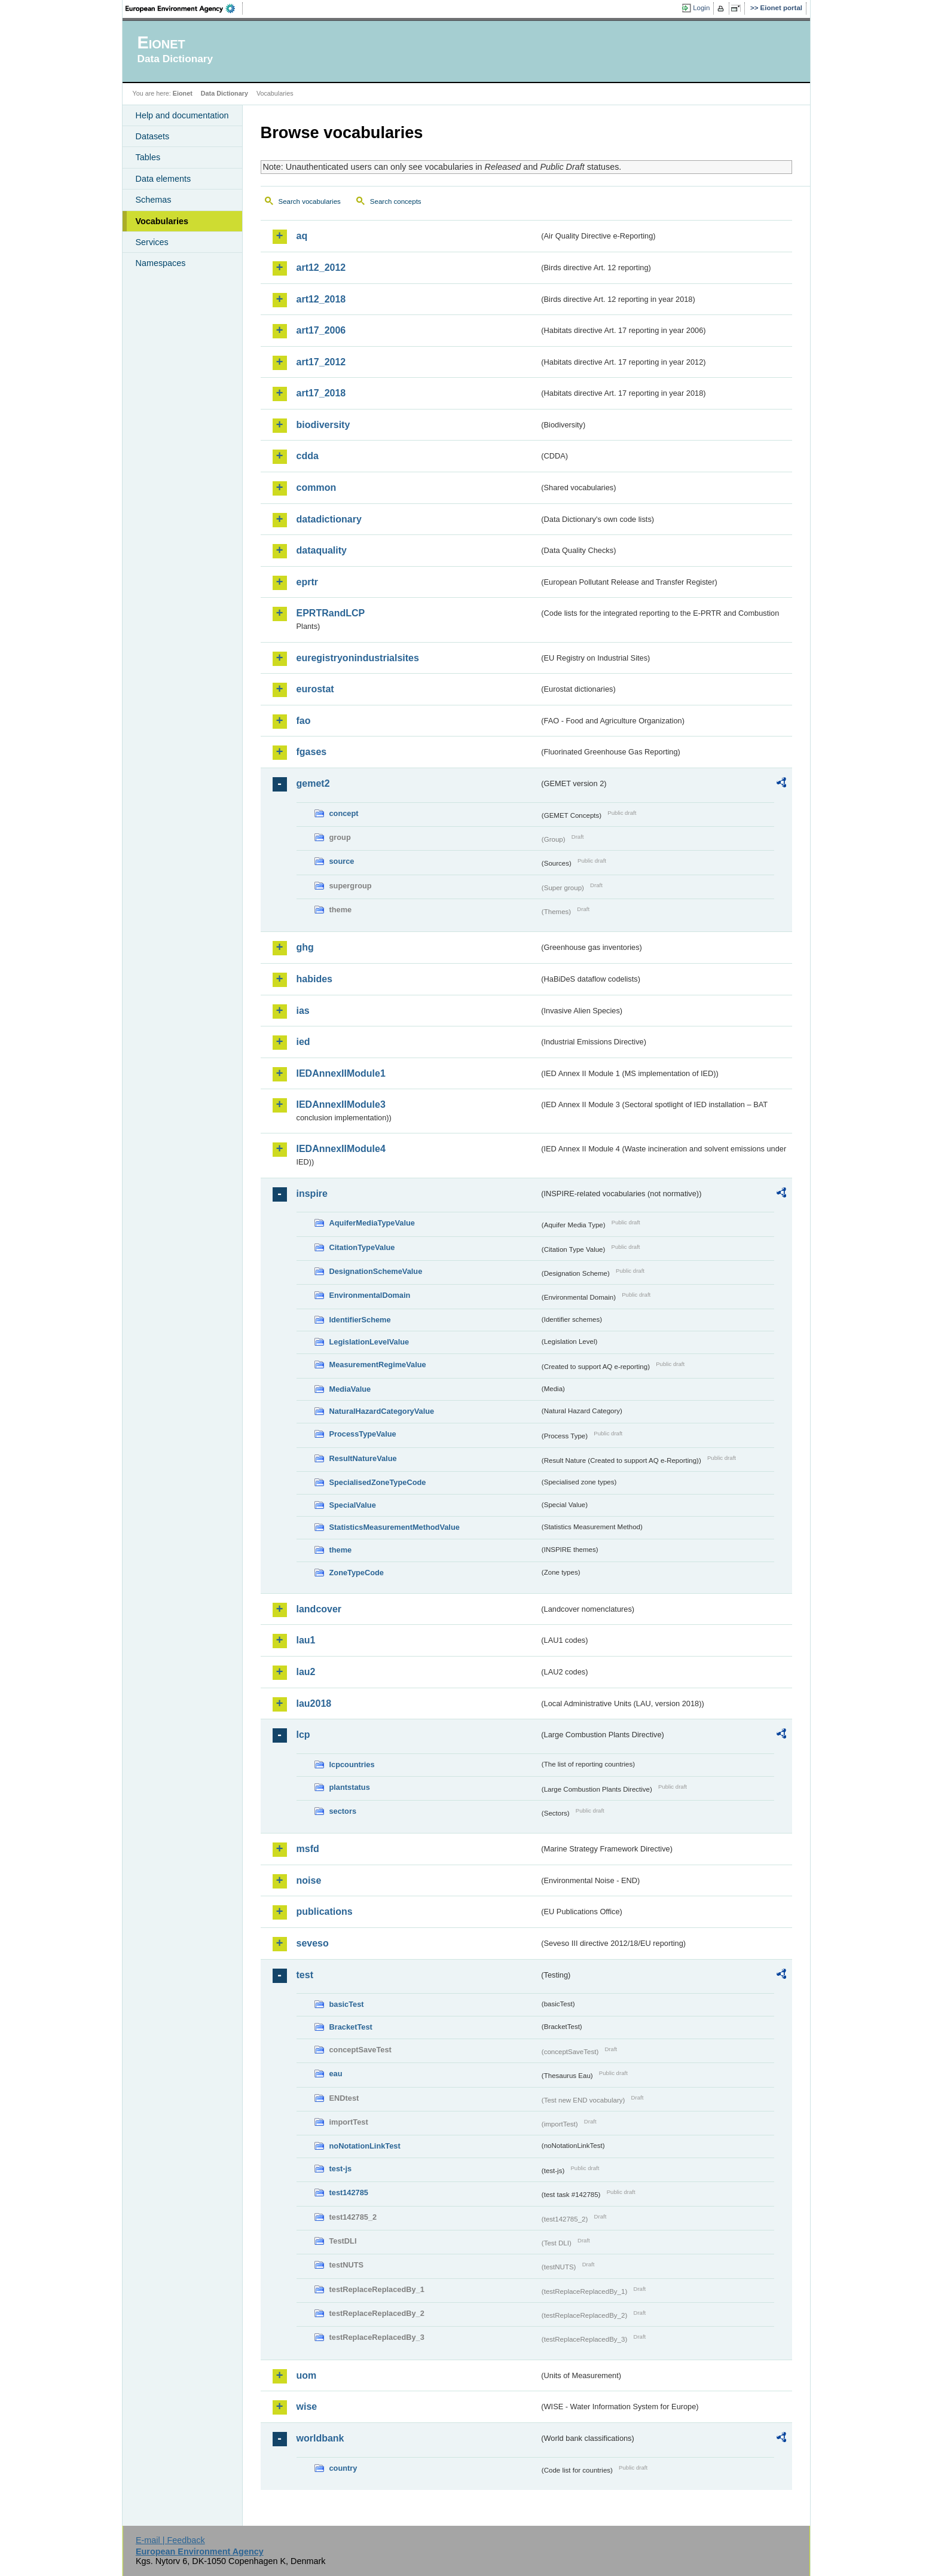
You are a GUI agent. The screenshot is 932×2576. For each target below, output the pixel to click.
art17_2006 (321, 330)
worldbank (320, 2438)
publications (325, 1911)
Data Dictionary (224, 93)
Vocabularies (162, 221)
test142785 (348, 2192)
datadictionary (329, 519)
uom (307, 2375)
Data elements (163, 179)
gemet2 (313, 783)
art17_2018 (321, 393)
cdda (308, 456)
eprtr (307, 582)
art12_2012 (321, 267)
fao (304, 721)
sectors (343, 1811)
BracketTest (350, 2026)
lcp (303, 1734)
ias (303, 1011)
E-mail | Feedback (170, 2540)
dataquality (322, 550)
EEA (184, 8)
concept (344, 813)
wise (307, 2406)
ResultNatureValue (363, 1458)
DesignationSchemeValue (376, 1271)
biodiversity (323, 425)
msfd (308, 1849)
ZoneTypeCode (356, 1572)
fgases (312, 752)
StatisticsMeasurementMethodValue (394, 1527)
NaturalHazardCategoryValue (382, 1411)
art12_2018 (321, 299)
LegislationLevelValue (369, 1341)
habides (314, 979)
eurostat (315, 689)
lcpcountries (352, 1764)
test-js (340, 2168)
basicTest (346, 2004)
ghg (305, 947)
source (342, 861)
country (343, 2468)
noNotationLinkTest (365, 2145)
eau (336, 2073)
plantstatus (349, 1787)
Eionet (182, 93)
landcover (319, 1609)
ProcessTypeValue (362, 1433)
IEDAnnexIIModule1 (341, 1073)
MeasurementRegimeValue (377, 1364)
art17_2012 (321, 362)
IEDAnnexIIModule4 (341, 1149)
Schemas (154, 199)
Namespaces (161, 263)
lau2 (306, 1672)
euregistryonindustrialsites (358, 658)
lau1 (306, 1640)
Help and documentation (182, 115)
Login (701, 7)
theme (340, 1549)
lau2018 (314, 1703)
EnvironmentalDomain (370, 1295)
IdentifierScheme (360, 1319)
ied (303, 1042)
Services (152, 242)
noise (309, 1880)
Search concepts (395, 201)
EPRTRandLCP (331, 613)
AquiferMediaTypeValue (372, 1222)
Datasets (153, 136)
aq (302, 236)
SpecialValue (352, 1505)
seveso (313, 1943)
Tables (148, 157)
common (317, 487)
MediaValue (350, 1389)
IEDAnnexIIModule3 (341, 1104)
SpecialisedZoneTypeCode (377, 1482)
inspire (312, 1193)
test (305, 1975)
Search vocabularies (310, 201)
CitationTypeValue (362, 1247)
